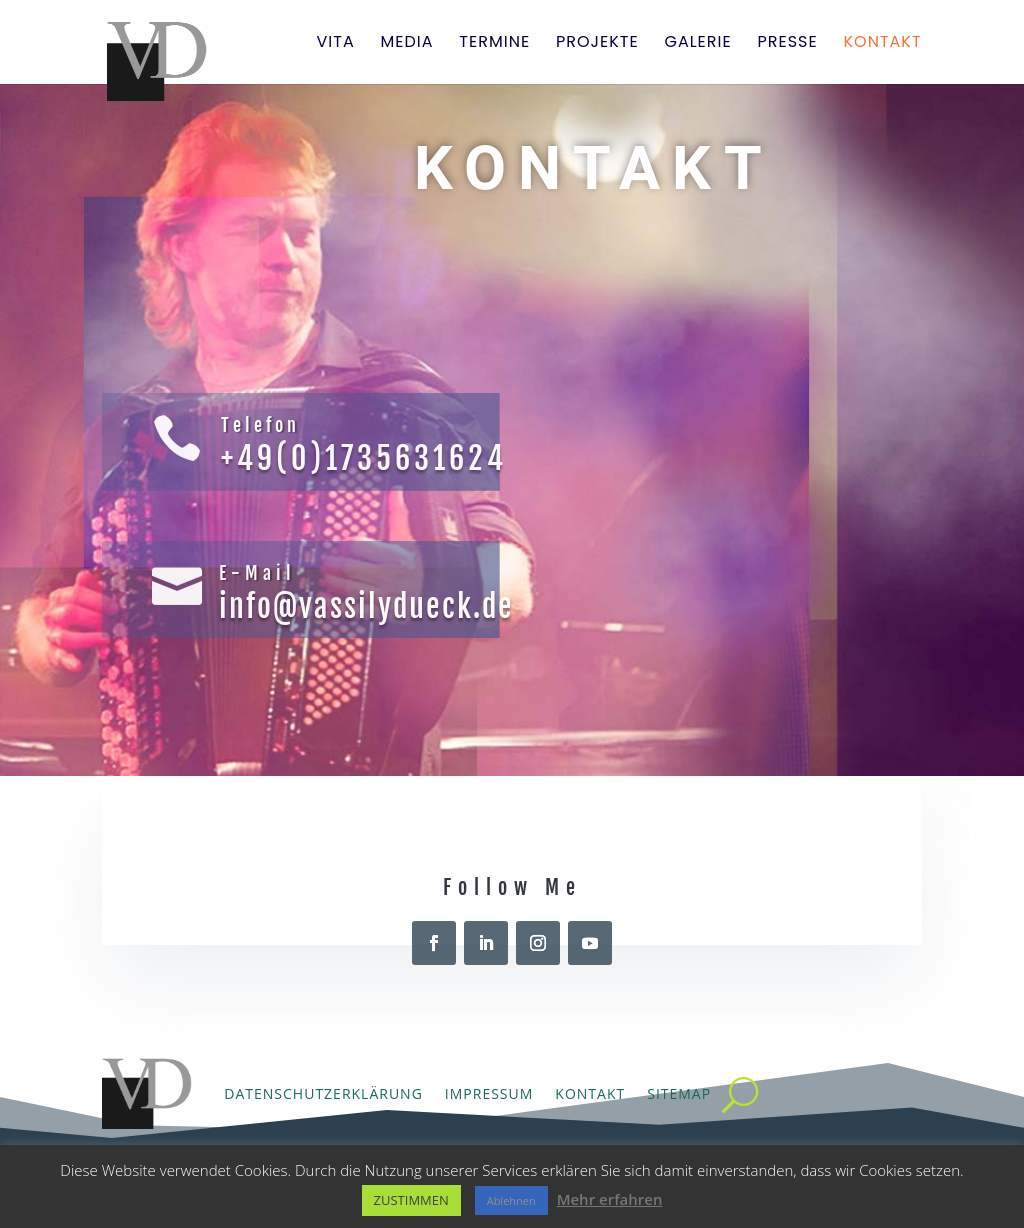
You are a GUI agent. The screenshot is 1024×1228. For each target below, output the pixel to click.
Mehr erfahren (610, 1199)
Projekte (597, 44)
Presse (787, 44)
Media (406, 44)
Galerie (697, 44)
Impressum (489, 1093)
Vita (335, 44)
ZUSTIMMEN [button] (411, 1200)
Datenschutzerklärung (323, 1093)
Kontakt (883, 44)
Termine (494, 44)
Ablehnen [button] (511, 1200)
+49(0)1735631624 (364, 458)
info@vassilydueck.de (366, 606)
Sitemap (679, 1093)
